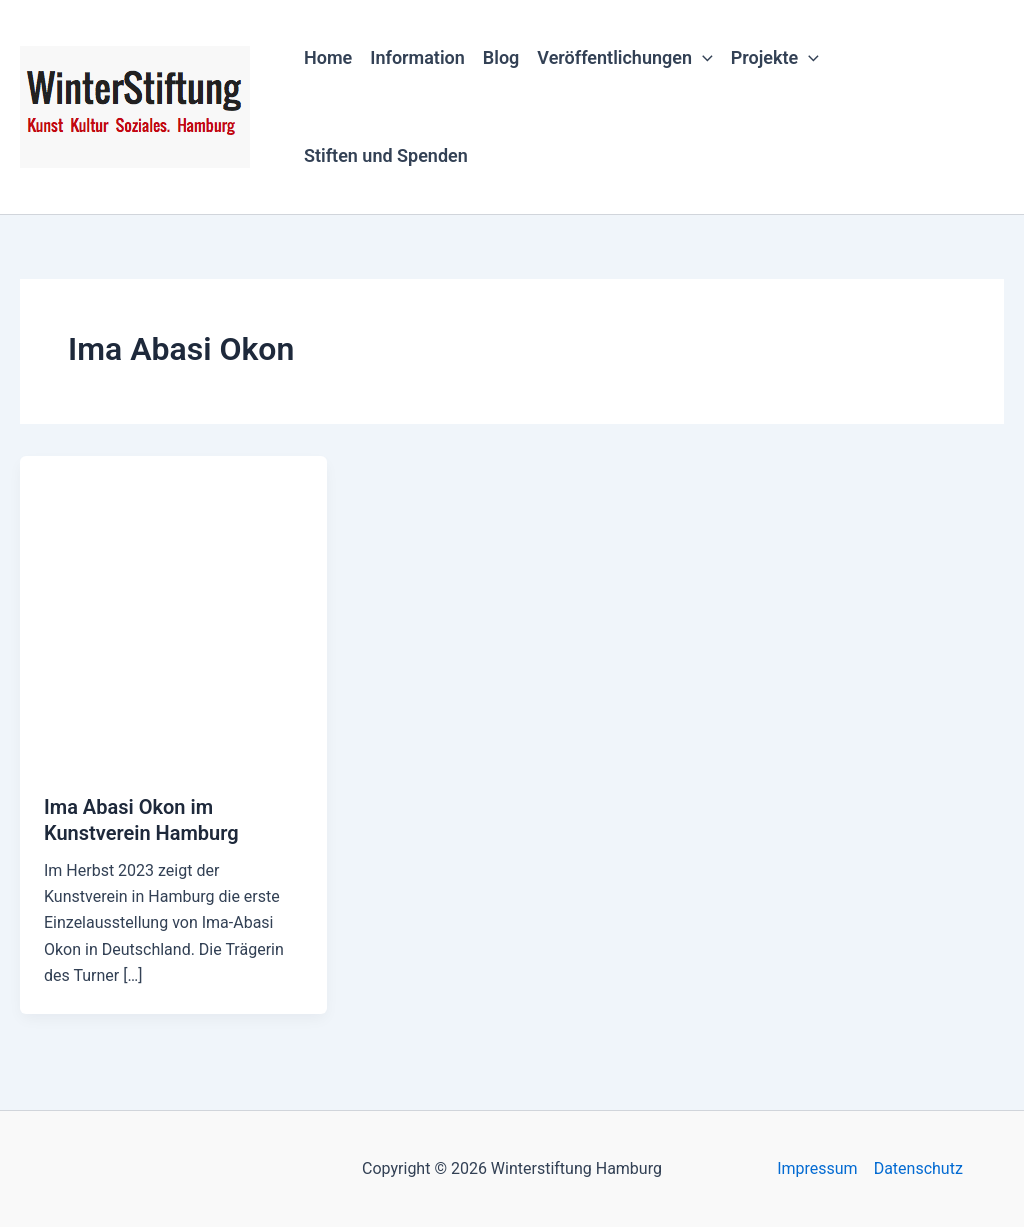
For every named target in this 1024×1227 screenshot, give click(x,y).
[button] (702, 58)
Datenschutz (918, 1168)
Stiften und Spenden (386, 155)
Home (328, 57)
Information (417, 57)
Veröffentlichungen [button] (624, 58)
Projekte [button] (775, 58)
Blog (501, 57)
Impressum (817, 1168)
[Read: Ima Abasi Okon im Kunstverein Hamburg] (173, 611)
